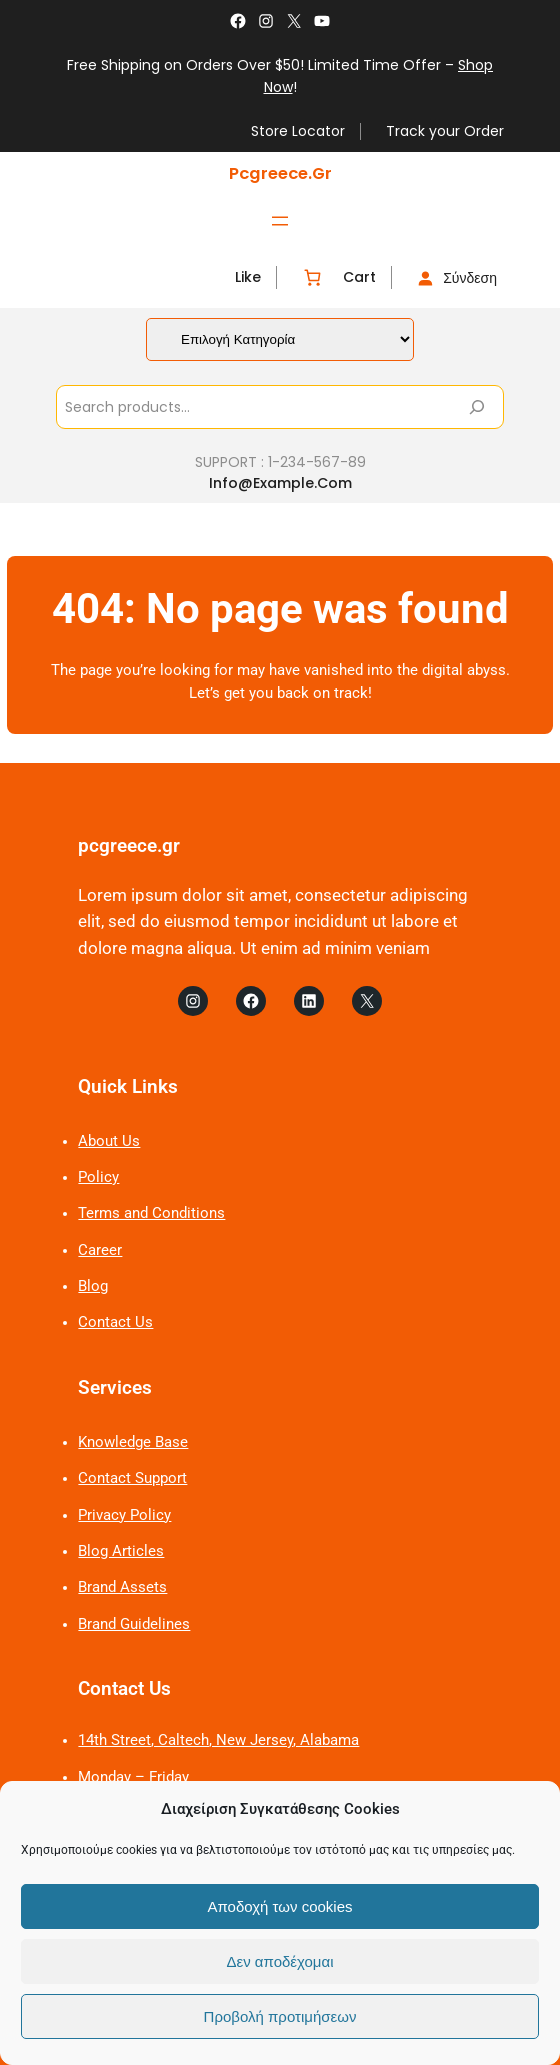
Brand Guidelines (134, 1624)
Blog (93, 1286)
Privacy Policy (124, 1515)
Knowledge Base (133, 1442)
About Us (109, 1141)
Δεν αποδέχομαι (279, 1961)
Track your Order (445, 131)
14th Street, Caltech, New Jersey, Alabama (218, 1740)
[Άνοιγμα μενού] (280, 221)
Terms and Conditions (151, 1213)
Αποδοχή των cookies (279, 1906)
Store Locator (298, 131)
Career (100, 1250)
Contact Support (132, 1478)
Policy (98, 1177)
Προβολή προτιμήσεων (280, 2016)
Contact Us (115, 1322)
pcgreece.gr (280, 173)
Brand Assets (122, 1587)
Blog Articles (121, 1551)
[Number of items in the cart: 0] (312, 277)
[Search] (477, 407)
